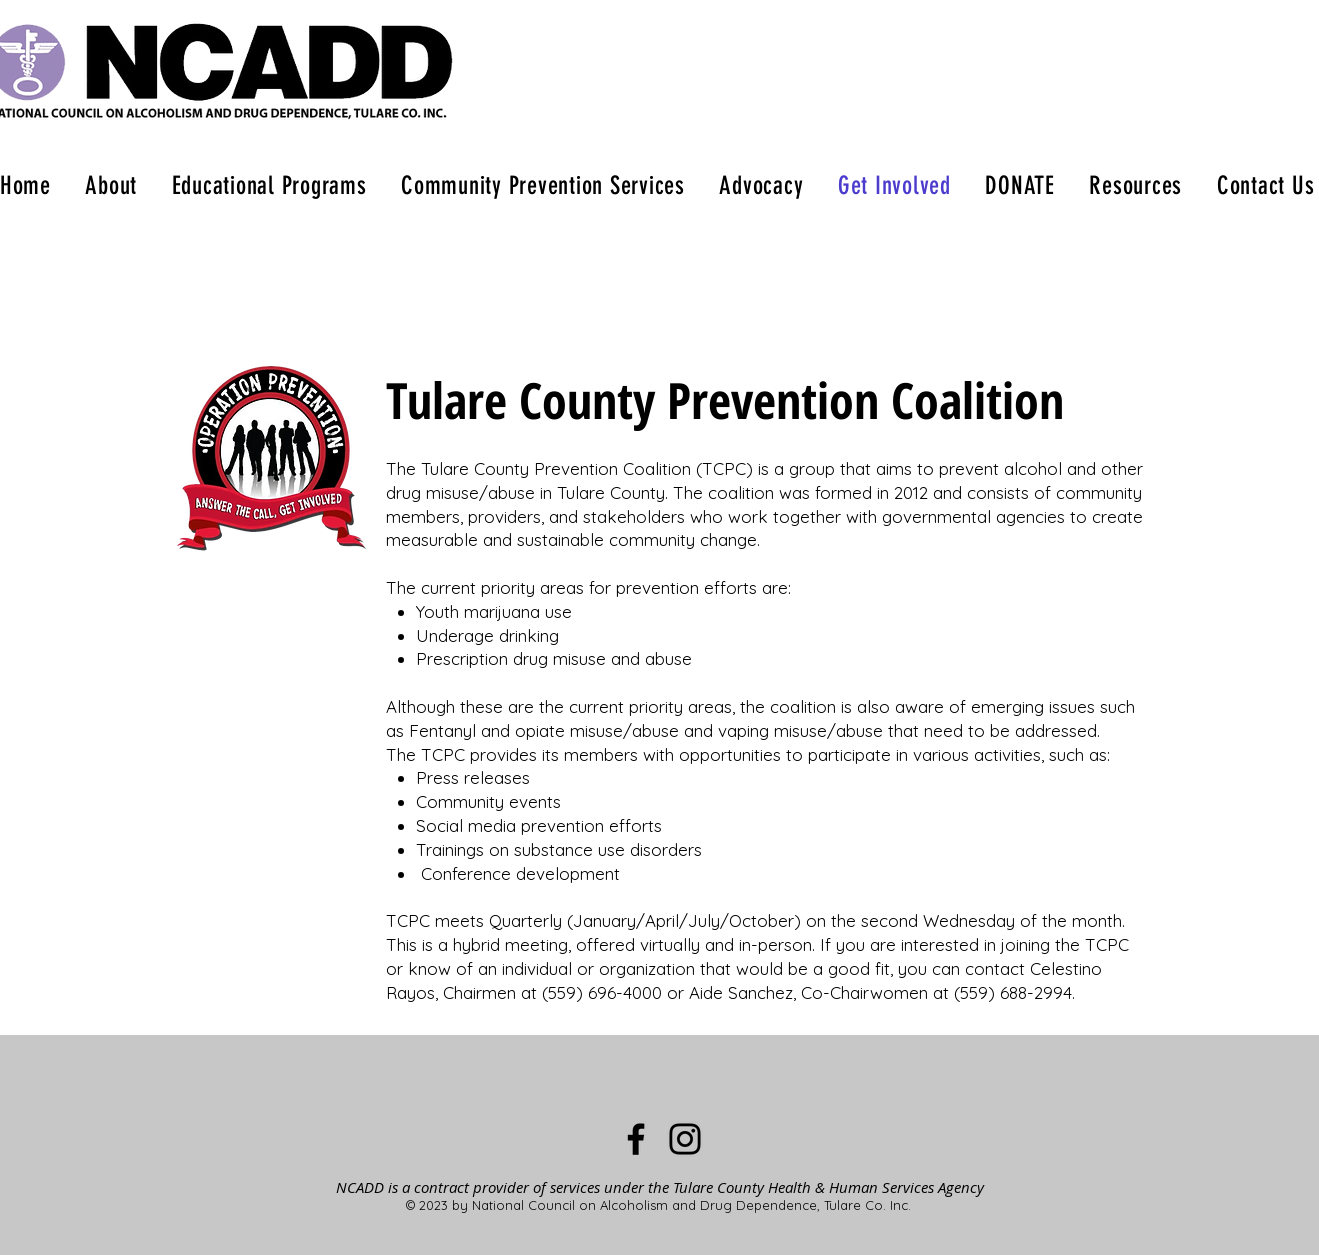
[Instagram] (685, 1139)
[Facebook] (636, 1139)
